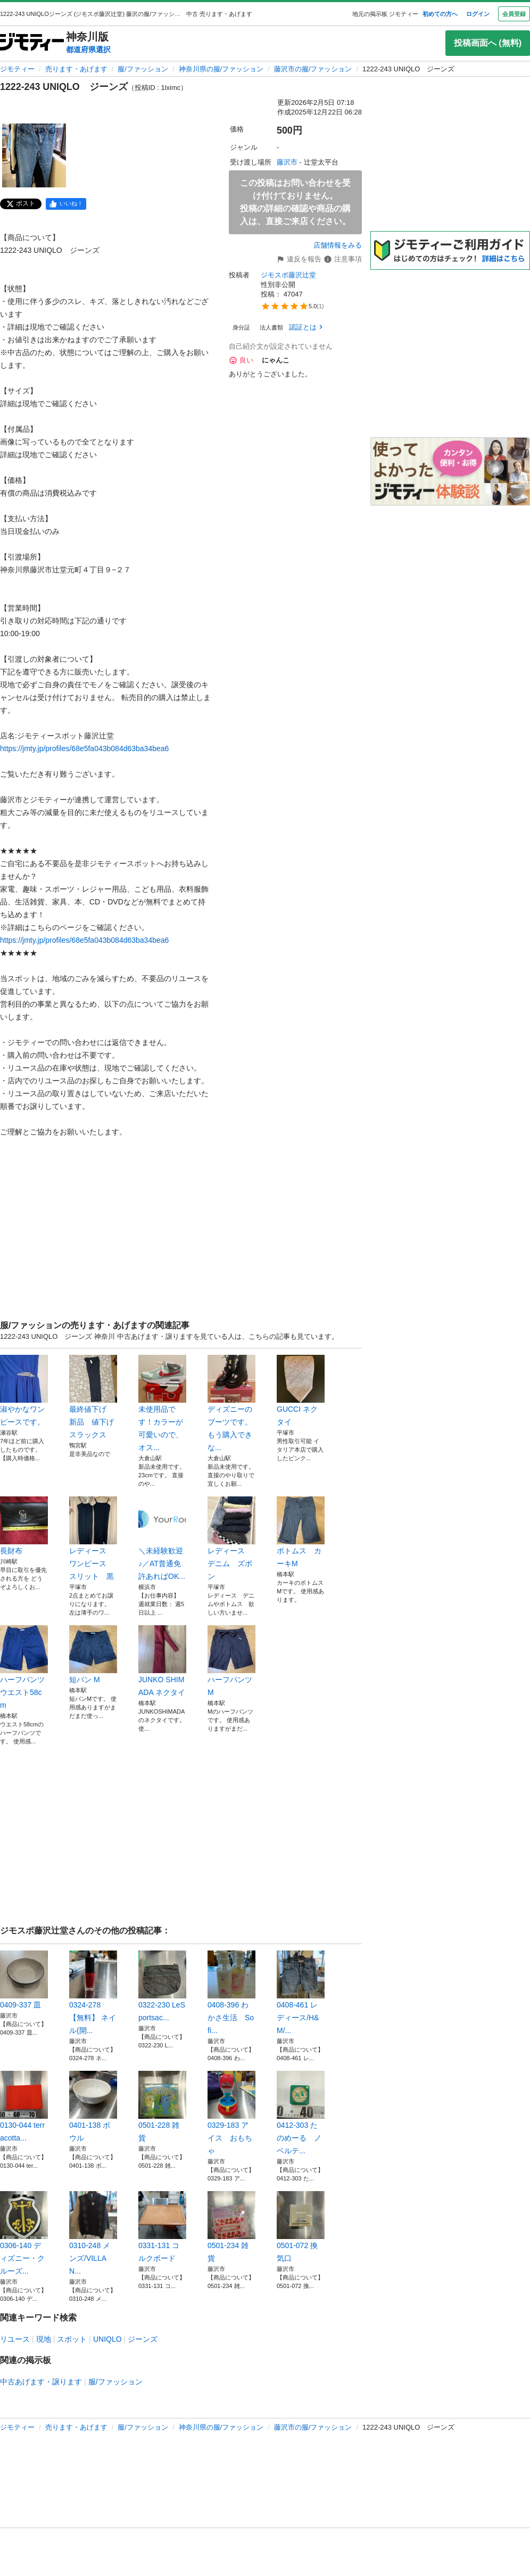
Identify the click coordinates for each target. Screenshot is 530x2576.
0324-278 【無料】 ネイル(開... (93, 1992)
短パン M (93, 1654)
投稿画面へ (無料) (487, 42)
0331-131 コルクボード (162, 2226)
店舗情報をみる (337, 245)
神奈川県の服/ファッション (221, 69)
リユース (15, 2339)
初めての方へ (440, 14)
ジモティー (17, 69)
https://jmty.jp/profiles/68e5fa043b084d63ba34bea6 (84, 748)
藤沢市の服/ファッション (313, 69)
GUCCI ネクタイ (301, 1390)
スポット (72, 2339)
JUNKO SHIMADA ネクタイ (162, 1661)
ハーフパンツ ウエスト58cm (24, 1667)
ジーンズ (143, 2339)
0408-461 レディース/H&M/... (301, 1992)
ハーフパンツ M (231, 1661)
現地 (43, 2339)
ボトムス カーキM (301, 1532)
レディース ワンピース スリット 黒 (93, 1538)
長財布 (24, 1525)
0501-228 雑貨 (162, 2106)
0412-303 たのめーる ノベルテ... (301, 2113)
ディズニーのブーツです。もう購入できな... (231, 1403)
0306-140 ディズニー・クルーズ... (24, 2233)
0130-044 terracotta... (24, 2106)
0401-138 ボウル (93, 2106)
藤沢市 (287, 162)
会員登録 (514, 14)
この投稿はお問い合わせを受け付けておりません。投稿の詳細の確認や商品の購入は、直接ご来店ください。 (295, 202)
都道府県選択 (88, 49)
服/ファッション (143, 69)
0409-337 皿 (24, 1979)
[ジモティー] (32, 43)
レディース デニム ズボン (231, 1538)
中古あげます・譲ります (41, 2381)
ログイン (478, 14)
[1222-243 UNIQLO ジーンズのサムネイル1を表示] (34, 155)
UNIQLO (107, 2339)
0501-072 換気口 (301, 2226)
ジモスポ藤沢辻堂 (288, 275)
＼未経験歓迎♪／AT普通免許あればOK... (162, 1538)
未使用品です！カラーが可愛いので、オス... (162, 1403)
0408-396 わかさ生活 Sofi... (231, 1992)
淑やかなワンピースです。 (24, 1390)
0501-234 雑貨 (231, 2226)
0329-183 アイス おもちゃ (231, 2113)
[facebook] (66, 204)
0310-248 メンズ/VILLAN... (93, 2233)
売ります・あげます (76, 69)
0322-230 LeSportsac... (162, 1986)
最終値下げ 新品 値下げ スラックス (93, 1397)
